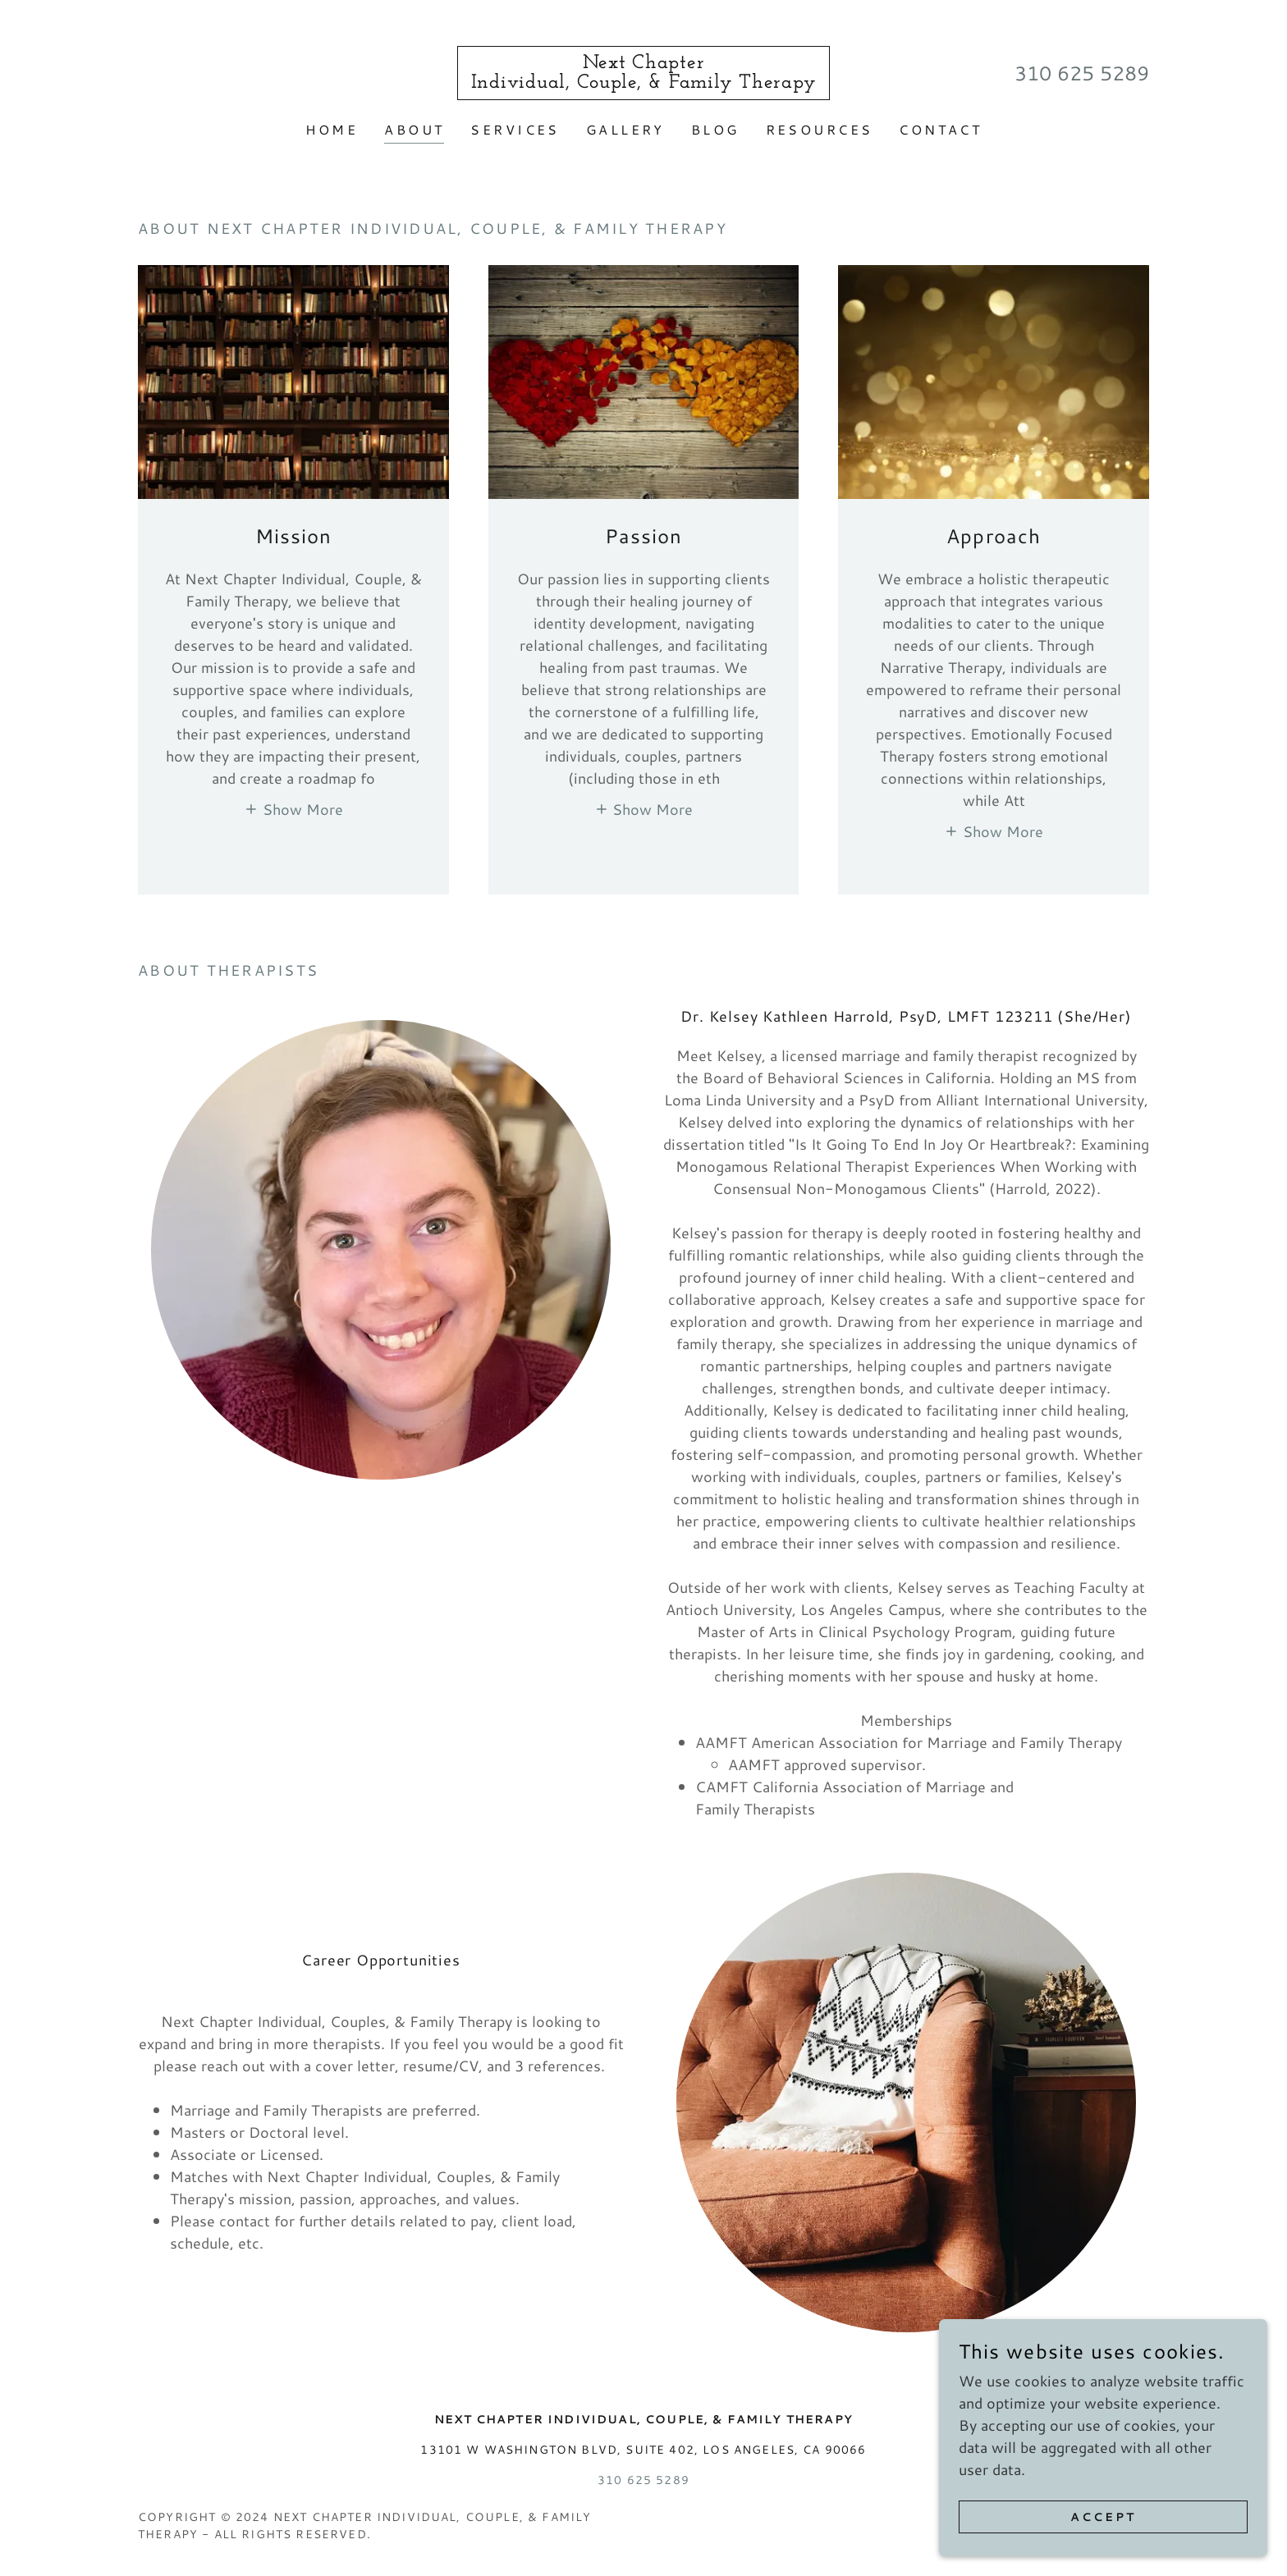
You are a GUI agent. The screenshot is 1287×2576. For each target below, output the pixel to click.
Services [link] (514, 129)
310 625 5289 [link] (1081, 73)
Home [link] (332, 129)
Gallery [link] (625, 129)
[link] (644, 82)
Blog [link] (715, 129)
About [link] (414, 129)
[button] (293, 808)
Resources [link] (819, 129)
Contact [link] (940, 129)
